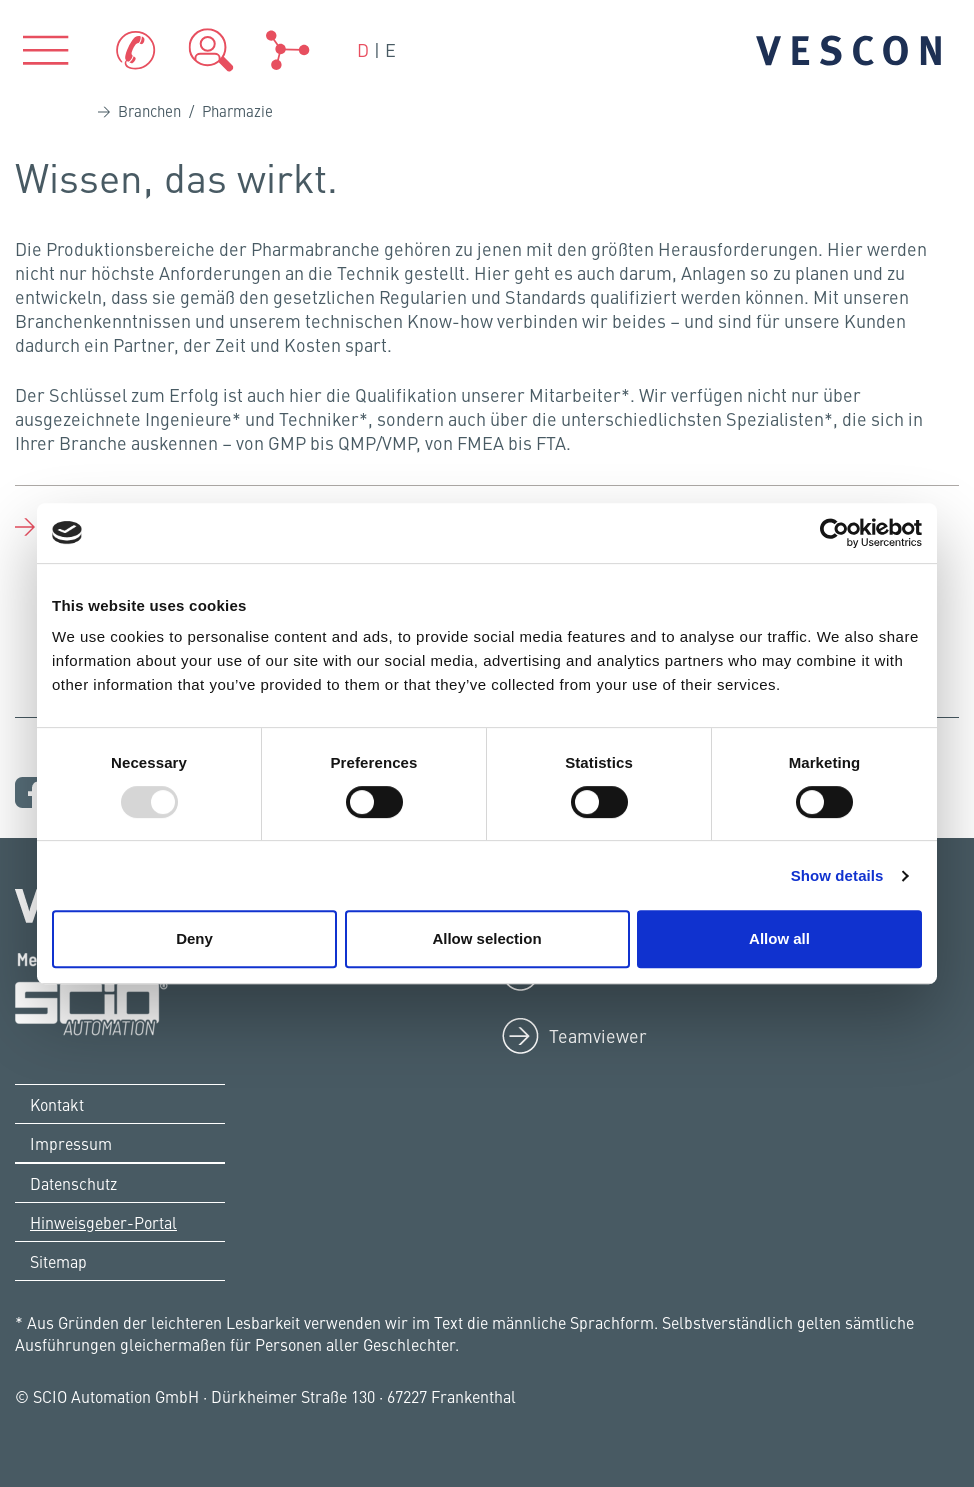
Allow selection (486, 938)
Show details (837, 875)
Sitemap (58, 1261)
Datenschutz (73, 1183)
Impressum (71, 1143)
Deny (194, 938)
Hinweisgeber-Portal (103, 1222)
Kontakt (57, 1104)
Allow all (779, 938)
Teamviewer (598, 1035)
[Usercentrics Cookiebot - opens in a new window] (834, 533)
